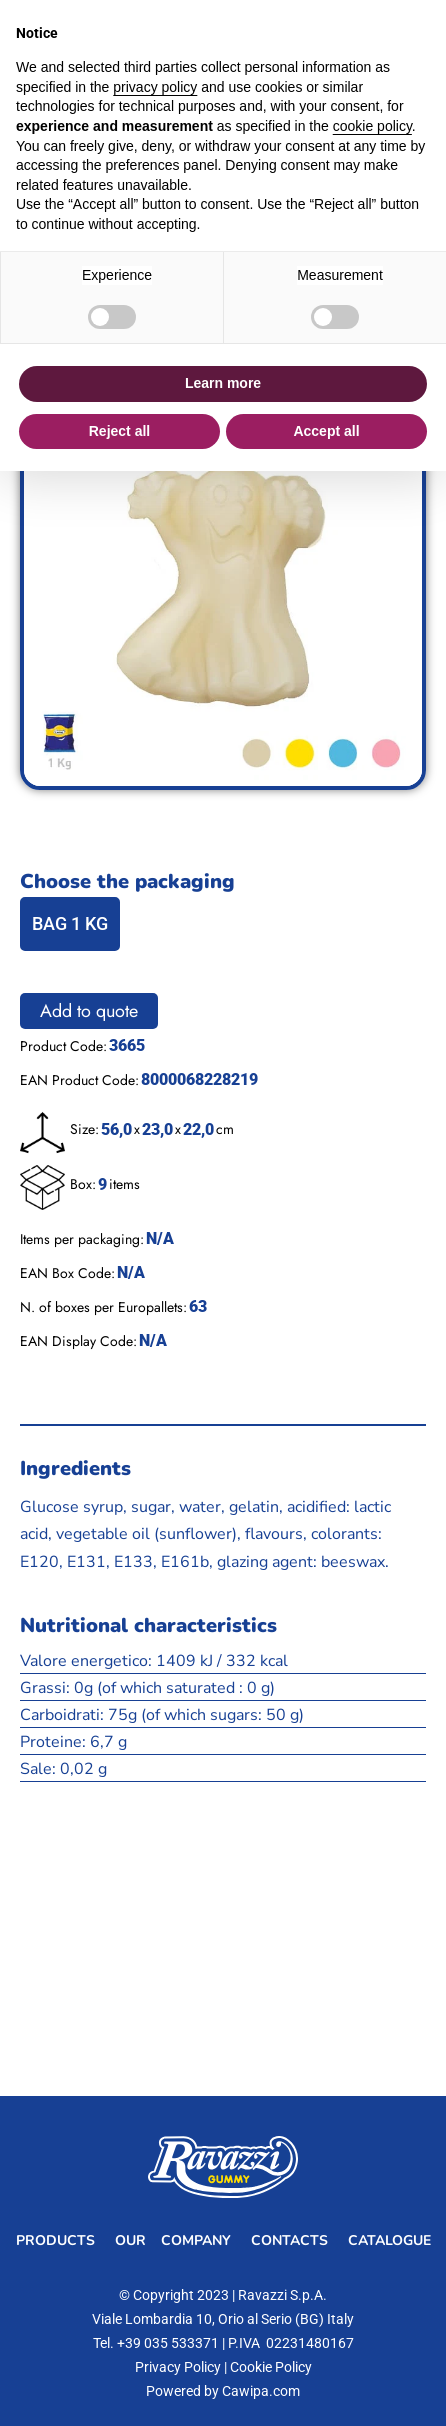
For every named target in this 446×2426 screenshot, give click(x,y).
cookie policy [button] (372, 126)
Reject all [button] (119, 431)
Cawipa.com (261, 2391)
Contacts (289, 2240)
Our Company (173, 2240)
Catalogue (389, 2240)
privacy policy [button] (155, 87)
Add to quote (89, 1011)
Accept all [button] (326, 431)
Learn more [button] (223, 383)
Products (55, 2240)
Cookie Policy (271, 2367)
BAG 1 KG (70, 923)
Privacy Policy (178, 2367)
